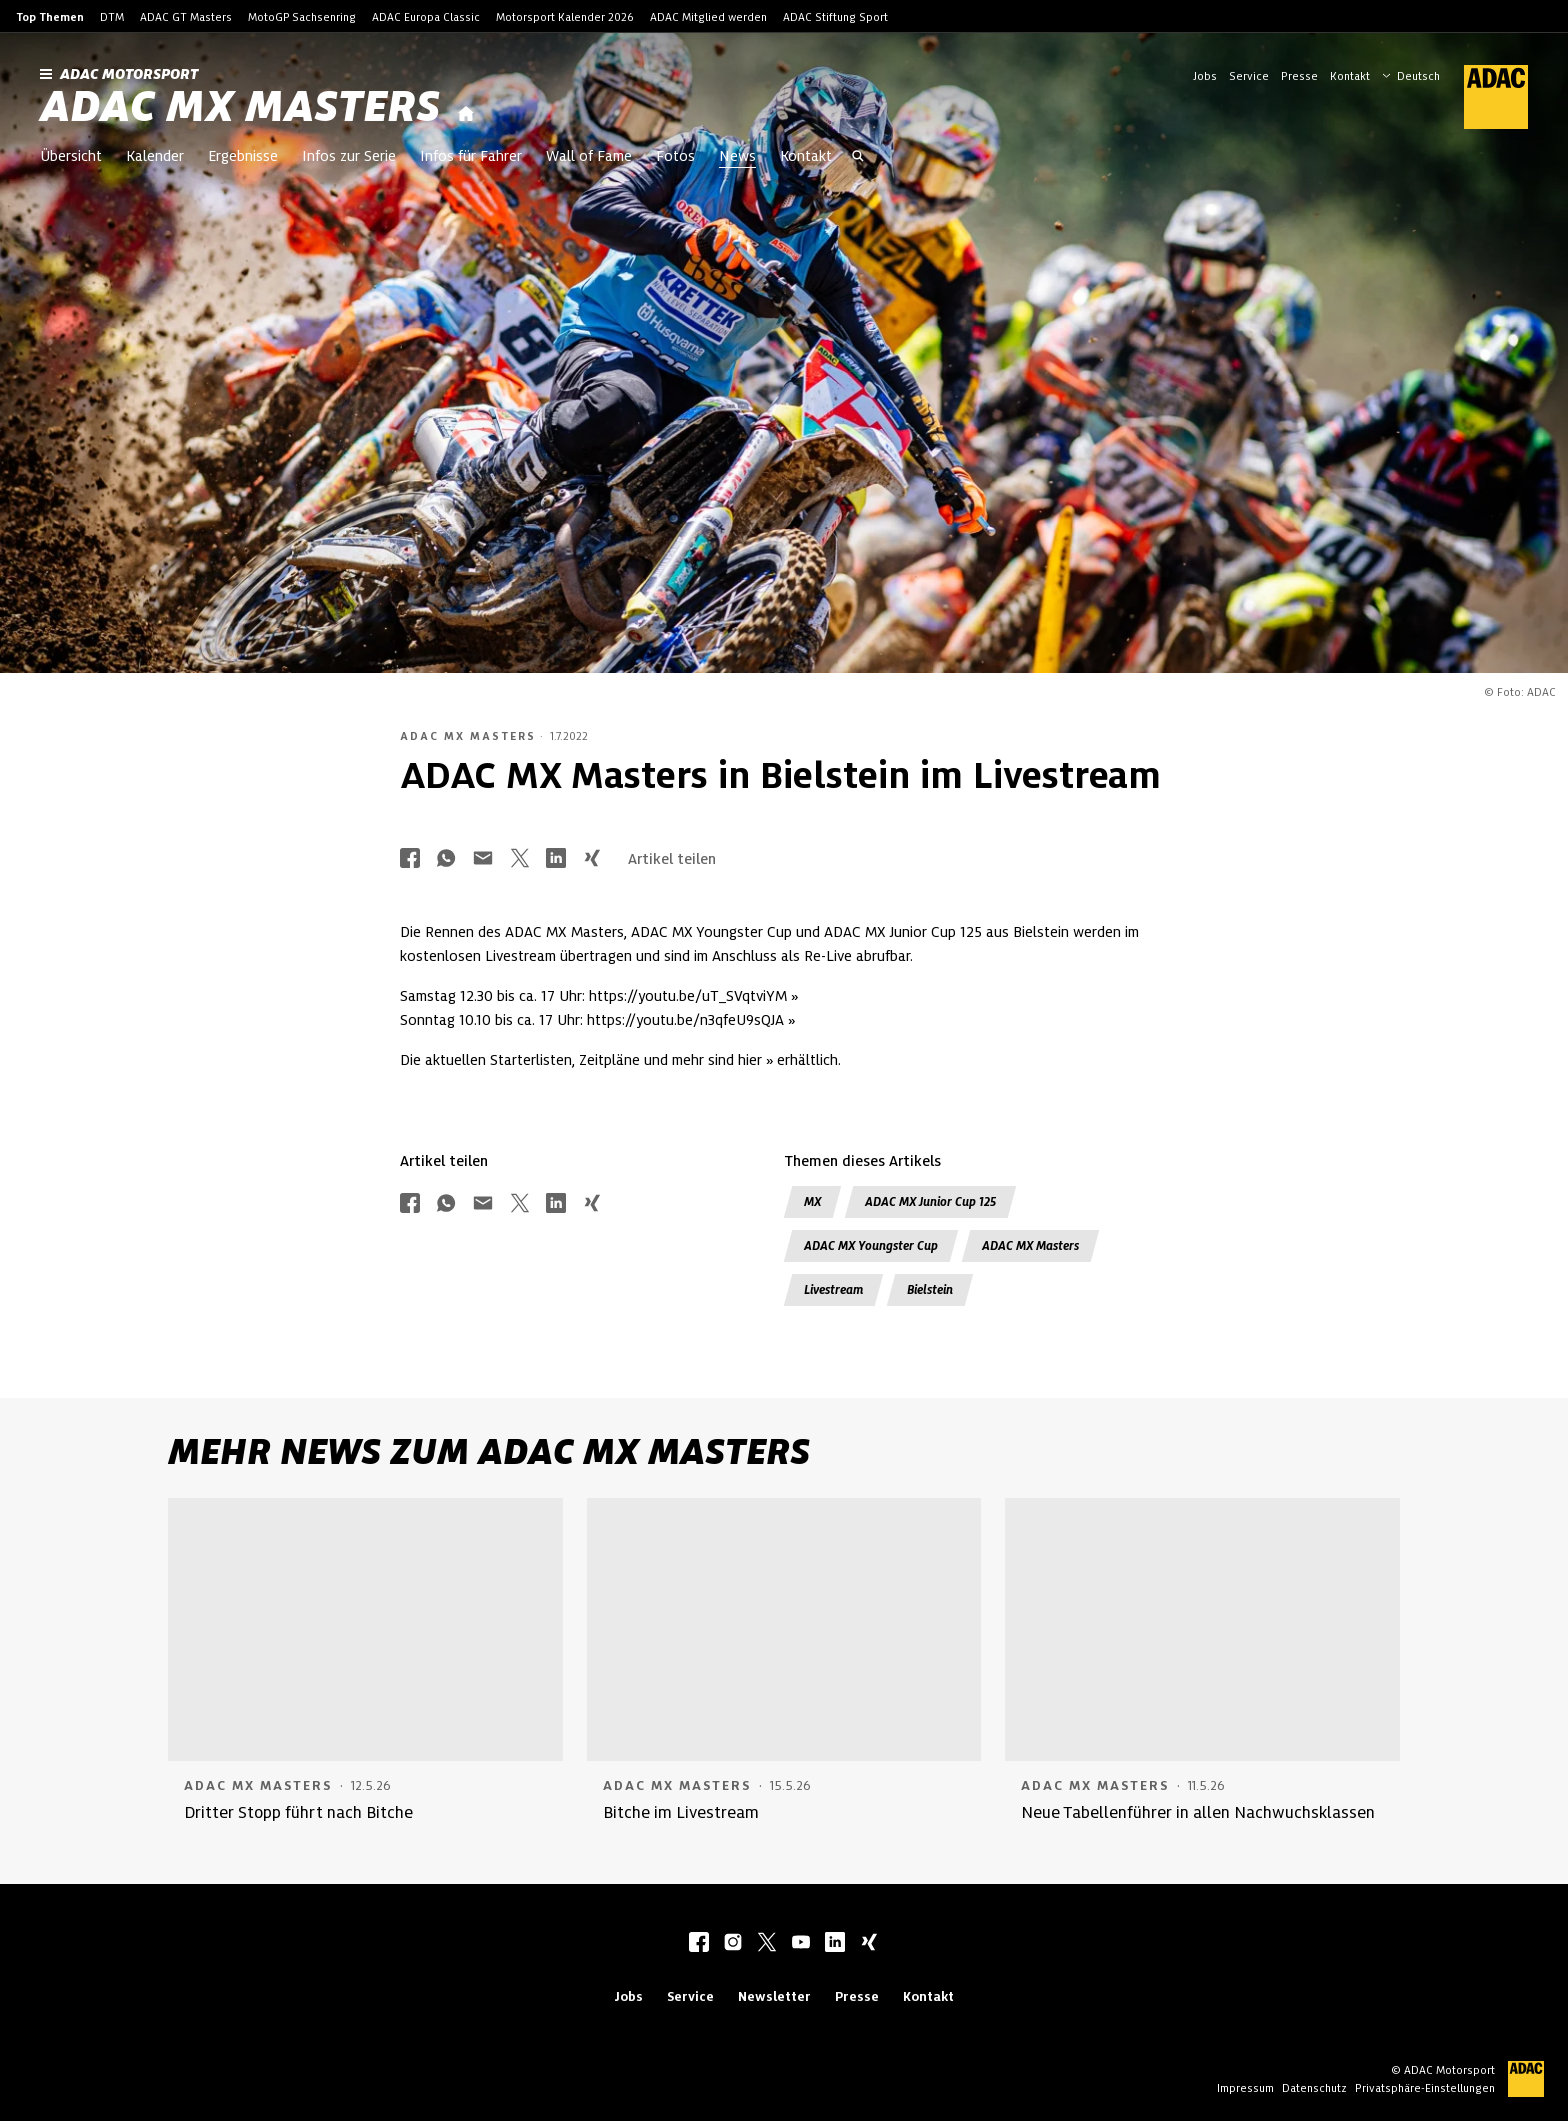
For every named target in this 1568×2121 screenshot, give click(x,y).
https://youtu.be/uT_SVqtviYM (688, 996)
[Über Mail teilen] (483, 859)
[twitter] (767, 1944)
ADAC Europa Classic (426, 17)
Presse (1299, 76)
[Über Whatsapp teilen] (446, 859)
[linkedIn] (835, 1944)
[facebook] (699, 1944)
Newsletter (774, 1996)
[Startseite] (466, 114)
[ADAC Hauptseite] (1484, 97)
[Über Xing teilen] (592, 859)
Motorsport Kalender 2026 (565, 17)
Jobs (1205, 76)
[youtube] (801, 1944)
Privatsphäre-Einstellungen (1425, 2088)
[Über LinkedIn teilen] (556, 859)
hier (750, 1060)
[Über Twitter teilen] (520, 859)
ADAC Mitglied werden (708, 17)
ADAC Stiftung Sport (835, 17)
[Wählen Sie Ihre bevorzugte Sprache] (1421, 74)
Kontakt (1350, 76)
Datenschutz (1314, 2088)
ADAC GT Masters (186, 17)
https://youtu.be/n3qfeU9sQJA (685, 1020)
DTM (112, 17)
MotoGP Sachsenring (302, 17)
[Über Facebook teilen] (410, 859)
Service (1249, 76)
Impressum (1245, 2088)
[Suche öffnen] (858, 158)
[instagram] (733, 1944)
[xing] (869, 1944)
